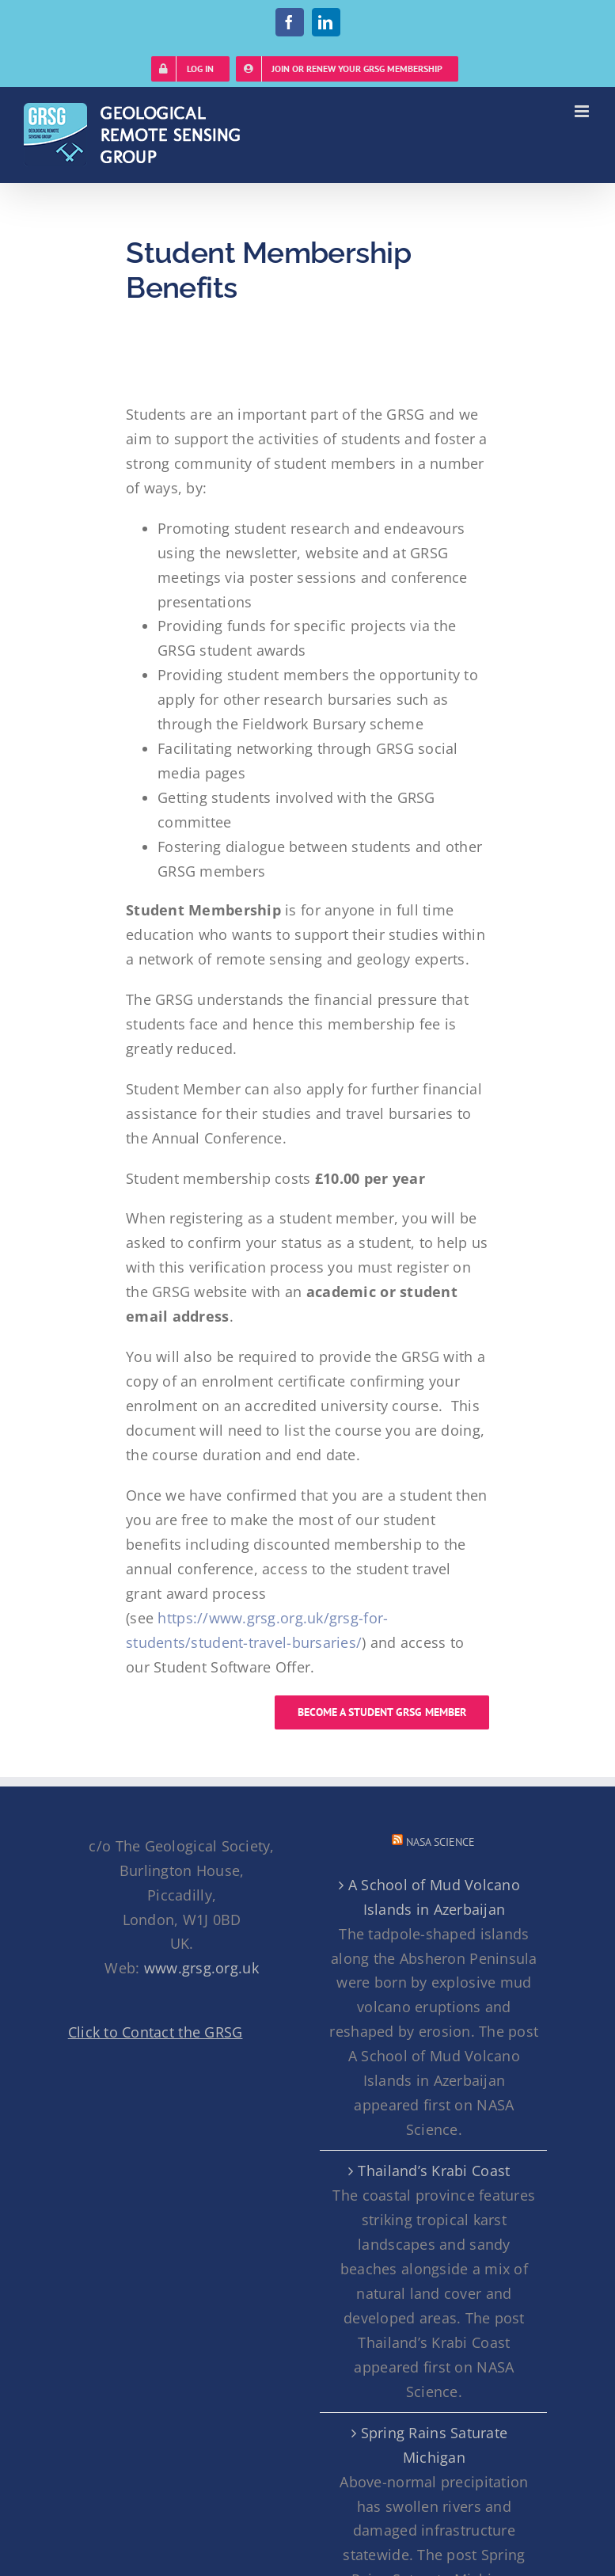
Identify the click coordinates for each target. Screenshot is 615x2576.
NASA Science (440, 1842)
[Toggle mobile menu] (583, 111)
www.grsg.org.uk (201, 1967)
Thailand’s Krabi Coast (434, 2170)
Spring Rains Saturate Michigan (434, 2445)
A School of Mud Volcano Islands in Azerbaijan (434, 1897)
